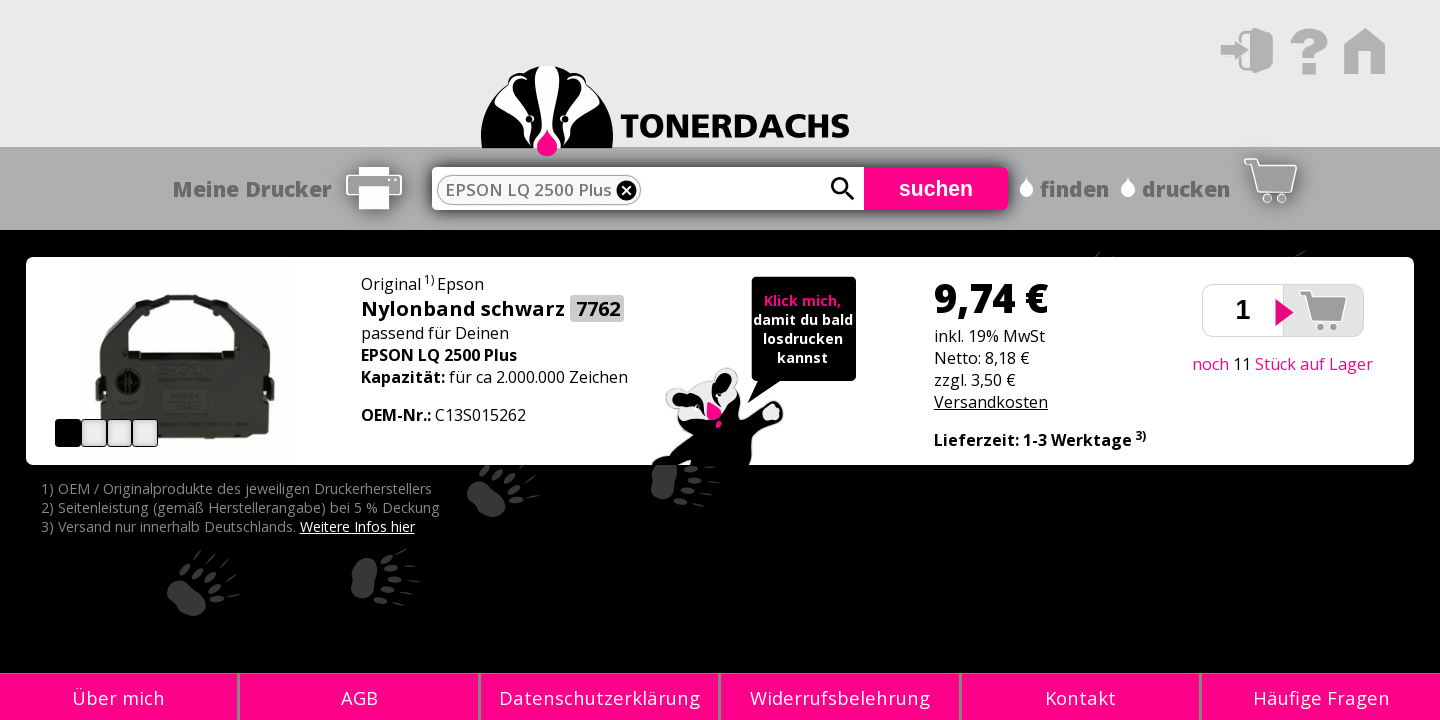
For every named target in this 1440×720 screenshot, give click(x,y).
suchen (936, 188)
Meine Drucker (252, 188)
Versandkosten (991, 402)
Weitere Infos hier (357, 526)
